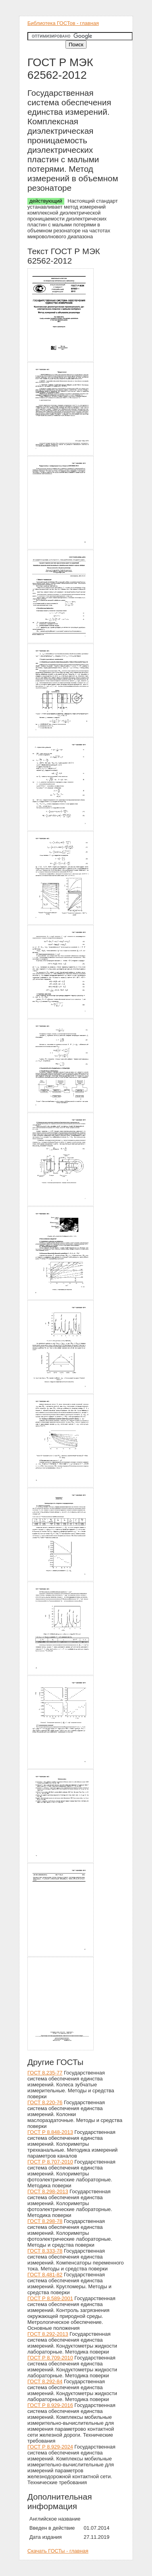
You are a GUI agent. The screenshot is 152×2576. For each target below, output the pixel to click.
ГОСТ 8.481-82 (44, 2275)
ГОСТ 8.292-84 (44, 2381)
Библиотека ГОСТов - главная (63, 23)
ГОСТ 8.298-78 (44, 2221)
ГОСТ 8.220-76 (44, 2102)
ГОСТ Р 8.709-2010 (50, 2358)
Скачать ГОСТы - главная (58, 2551)
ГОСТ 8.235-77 (44, 2073)
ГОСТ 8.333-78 (44, 2251)
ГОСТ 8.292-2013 (47, 2334)
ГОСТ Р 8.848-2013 (50, 2132)
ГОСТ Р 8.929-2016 (50, 2405)
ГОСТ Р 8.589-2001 (50, 2298)
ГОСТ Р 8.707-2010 (50, 2162)
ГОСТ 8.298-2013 (47, 2191)
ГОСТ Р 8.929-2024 (50, 2447)
